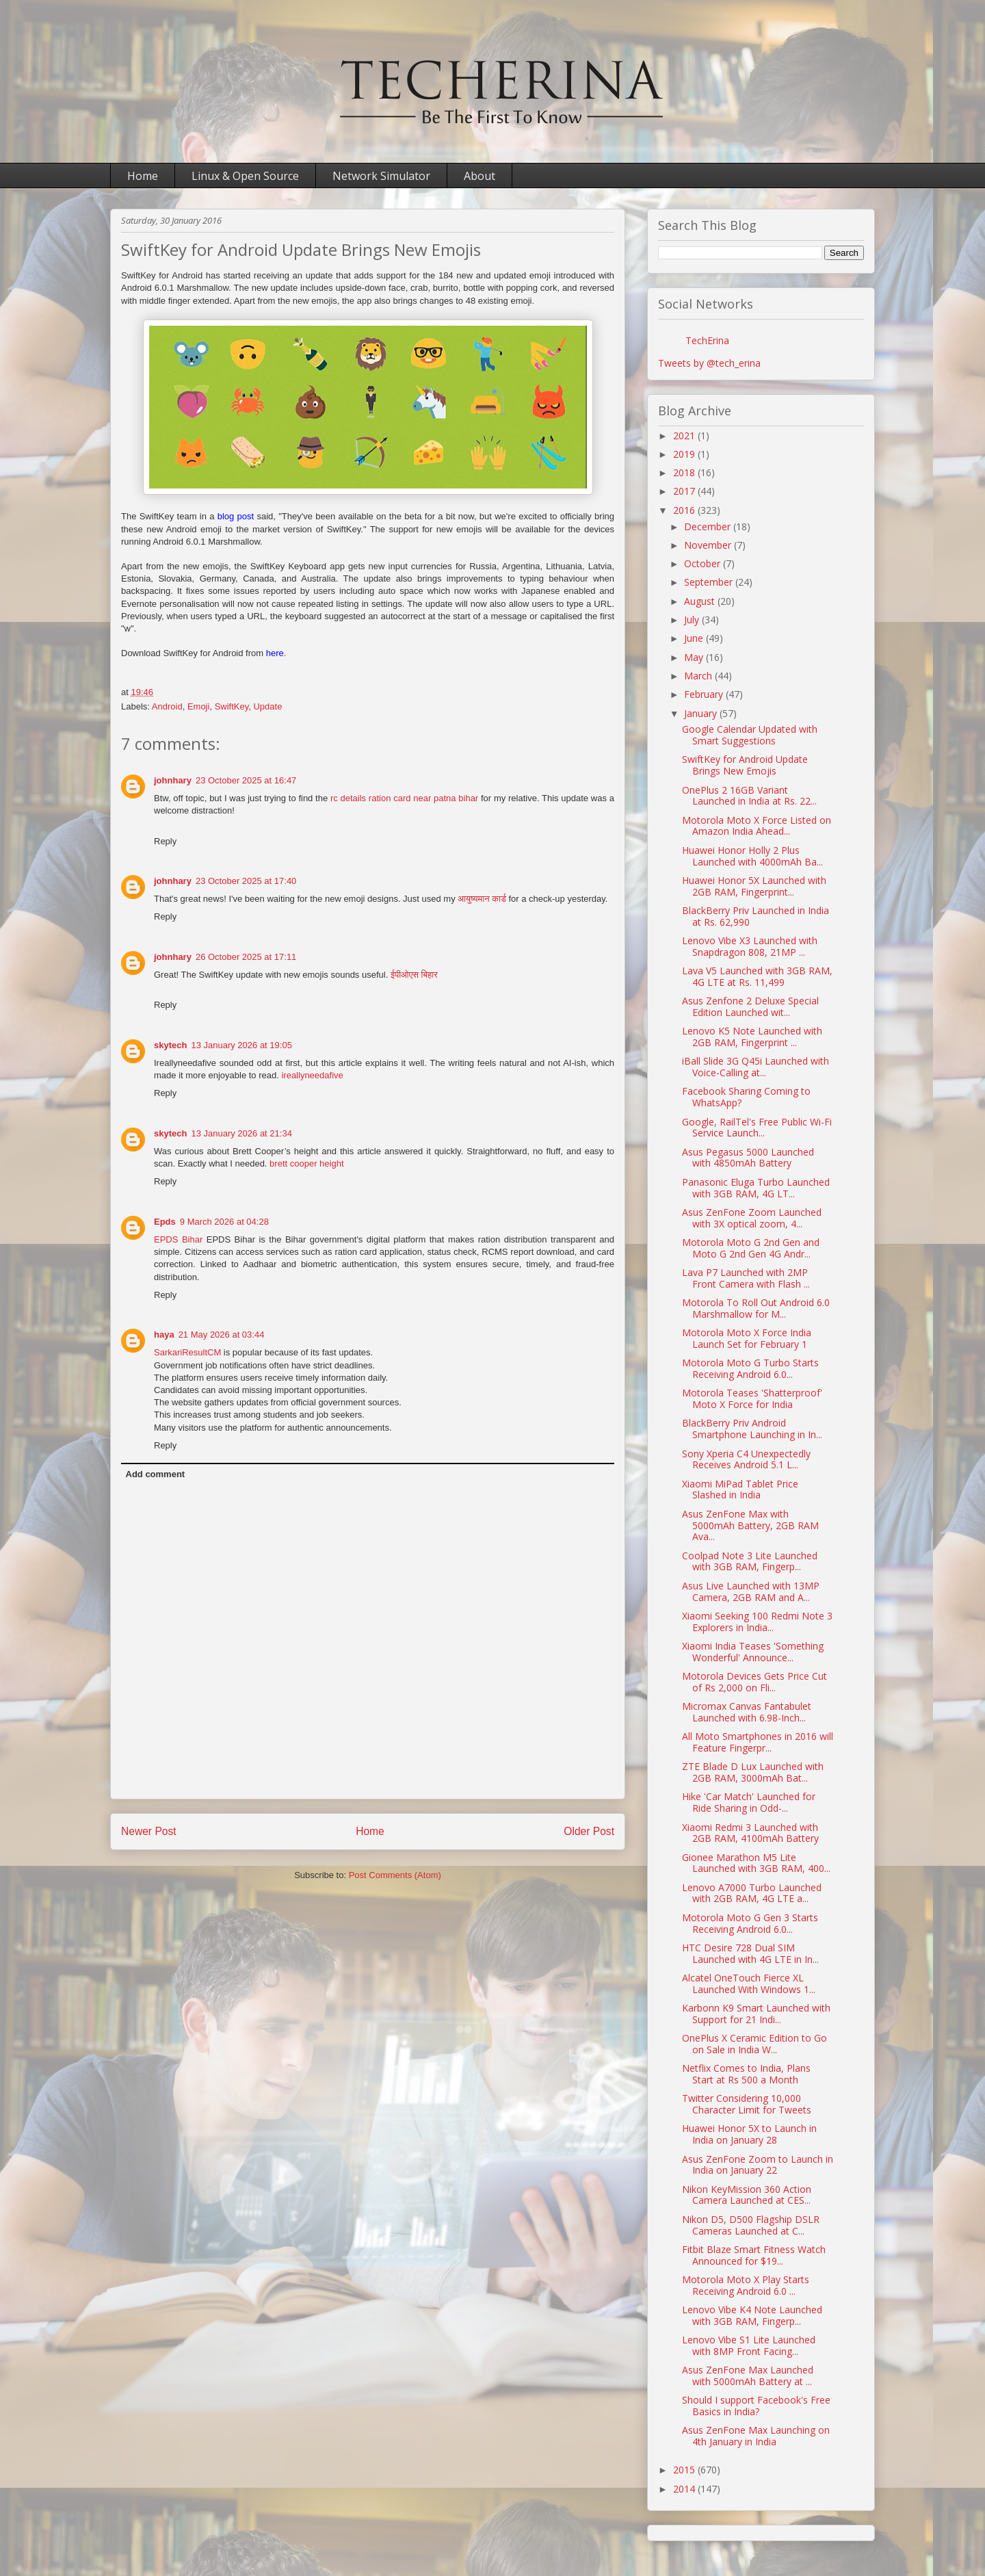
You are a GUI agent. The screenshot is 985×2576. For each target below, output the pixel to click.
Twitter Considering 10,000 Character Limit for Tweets (746, 2104)
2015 (685, 2469)
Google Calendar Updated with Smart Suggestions (749, 735)
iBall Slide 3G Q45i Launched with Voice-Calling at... (755, 1066)
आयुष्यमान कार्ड (482, 899)
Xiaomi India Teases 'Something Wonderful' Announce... (753, 1651)
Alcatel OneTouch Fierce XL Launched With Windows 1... (748, 1983)
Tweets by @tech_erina (709, 362)
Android (167, 706)
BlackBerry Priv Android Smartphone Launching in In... (752, 1428)
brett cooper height (306, 1163)
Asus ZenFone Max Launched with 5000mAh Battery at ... (747, 2375)
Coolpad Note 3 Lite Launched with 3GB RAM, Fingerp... (749, 1561)
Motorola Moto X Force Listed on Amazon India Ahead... (756, 826)
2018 (685, 472)
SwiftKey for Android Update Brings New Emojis (745, 765)
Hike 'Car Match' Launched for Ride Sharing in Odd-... (748, 1802)
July (693, 619)
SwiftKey (232, 706)
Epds (165, 1222)
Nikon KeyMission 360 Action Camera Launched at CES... (746, 2195)
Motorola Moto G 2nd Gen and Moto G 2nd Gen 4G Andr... (750, 1248)
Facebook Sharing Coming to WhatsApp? (746, 1096)
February (705, 694)
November (709, 544)
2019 (685, 453)
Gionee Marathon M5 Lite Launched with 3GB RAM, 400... (756, 1863)
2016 (685, 510)
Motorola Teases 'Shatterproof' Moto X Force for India (752, 1398)
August (701, 601)
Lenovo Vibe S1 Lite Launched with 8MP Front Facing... (748, 2345)
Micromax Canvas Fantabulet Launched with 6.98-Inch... (746, 1712)
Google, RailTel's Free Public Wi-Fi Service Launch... (757, 1127)
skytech (170, 1045)
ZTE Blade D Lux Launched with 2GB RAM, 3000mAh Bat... (753, 1772)
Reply (165, 841)
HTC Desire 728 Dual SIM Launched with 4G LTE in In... (750, 1953)
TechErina (707, 340)
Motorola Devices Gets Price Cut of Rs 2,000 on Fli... (754, 1681)
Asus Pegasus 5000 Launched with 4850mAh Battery (748, 1157)
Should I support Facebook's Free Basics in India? (756, 2405)
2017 (685, 490)
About (479, 175)
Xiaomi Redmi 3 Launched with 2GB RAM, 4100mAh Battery (750, 1833)
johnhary (173, 780)
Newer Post (148, 1831)
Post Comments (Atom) (395, 1875)
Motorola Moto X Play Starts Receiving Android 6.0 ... (745, 2285)
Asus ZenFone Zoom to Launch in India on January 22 (757, 2164)
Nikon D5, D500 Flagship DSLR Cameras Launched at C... (750, 2225)
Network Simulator (381, 175)
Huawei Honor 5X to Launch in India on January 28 (749, 2134)
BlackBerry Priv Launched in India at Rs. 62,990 (755, 916)
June (695, 638)
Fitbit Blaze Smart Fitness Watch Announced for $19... (754, 2255)
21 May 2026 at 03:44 (222, 1334)
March (699, 675)
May (695, 657)
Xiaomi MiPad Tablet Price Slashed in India (740, 1489)
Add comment (155, 1474)
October (703, 563)
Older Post (589, 1831)
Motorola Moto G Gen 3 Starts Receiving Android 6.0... (750, 1923)
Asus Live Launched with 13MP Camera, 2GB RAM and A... (750, 1591)
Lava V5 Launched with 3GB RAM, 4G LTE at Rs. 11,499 (757, 976)
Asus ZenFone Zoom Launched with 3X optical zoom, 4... (752, 1218)
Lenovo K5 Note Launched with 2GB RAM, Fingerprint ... (752, 1036)
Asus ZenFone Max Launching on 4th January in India (756, 2435)
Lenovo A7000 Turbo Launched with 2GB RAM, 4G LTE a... (752, 1893)
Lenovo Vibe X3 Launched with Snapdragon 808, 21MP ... (749, 946)
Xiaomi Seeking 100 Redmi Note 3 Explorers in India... (757, 1621)
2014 (685, 2488)
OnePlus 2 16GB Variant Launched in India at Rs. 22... (749, 795)
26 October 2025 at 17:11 (246, 957)
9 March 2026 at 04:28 (224, 1222)
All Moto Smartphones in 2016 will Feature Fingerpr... (757, 1742)
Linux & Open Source (245, 175)
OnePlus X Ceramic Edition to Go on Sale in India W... (754, 2043)
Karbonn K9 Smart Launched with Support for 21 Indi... (756, 2013)
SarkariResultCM (187, 1352)
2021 (685, 435)
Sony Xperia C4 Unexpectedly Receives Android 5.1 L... (746, 1459)
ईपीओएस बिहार (414, 975)
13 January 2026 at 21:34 (241, 1133)
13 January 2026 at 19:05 (241, 1045)
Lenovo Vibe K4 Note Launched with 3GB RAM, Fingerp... (752, 2315)
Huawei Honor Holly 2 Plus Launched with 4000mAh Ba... (752, 856)
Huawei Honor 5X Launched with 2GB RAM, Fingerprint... (754, 886)
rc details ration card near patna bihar (404, 798)
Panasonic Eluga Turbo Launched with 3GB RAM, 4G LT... (756, 1187)
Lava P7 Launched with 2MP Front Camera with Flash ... (746, 1278)
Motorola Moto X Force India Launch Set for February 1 (746, 1338)
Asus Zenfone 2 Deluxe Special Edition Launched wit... (750, 1006)
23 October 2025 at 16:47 (246, 780)
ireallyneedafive (312, 1075)
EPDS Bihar (178, 1239)
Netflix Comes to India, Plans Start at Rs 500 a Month (746, 2073)
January (702, 713)
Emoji (198, 706)
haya (164, 1334)
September (709, 581)
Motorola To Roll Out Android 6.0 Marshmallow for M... (756, 1308)
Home (142, 175)
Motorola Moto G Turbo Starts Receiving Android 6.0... (750, 1368)
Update (267, 706)
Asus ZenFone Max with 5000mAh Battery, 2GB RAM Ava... (750, 1525)
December (708, 526)
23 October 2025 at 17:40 (246, 881)
